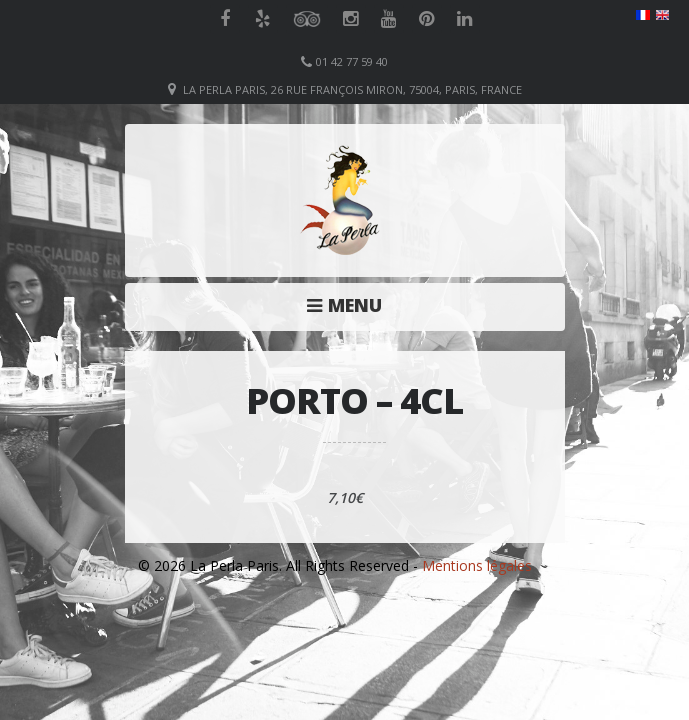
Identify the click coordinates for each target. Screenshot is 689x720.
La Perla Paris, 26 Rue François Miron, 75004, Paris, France (352, 89)
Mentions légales (477, 565)
